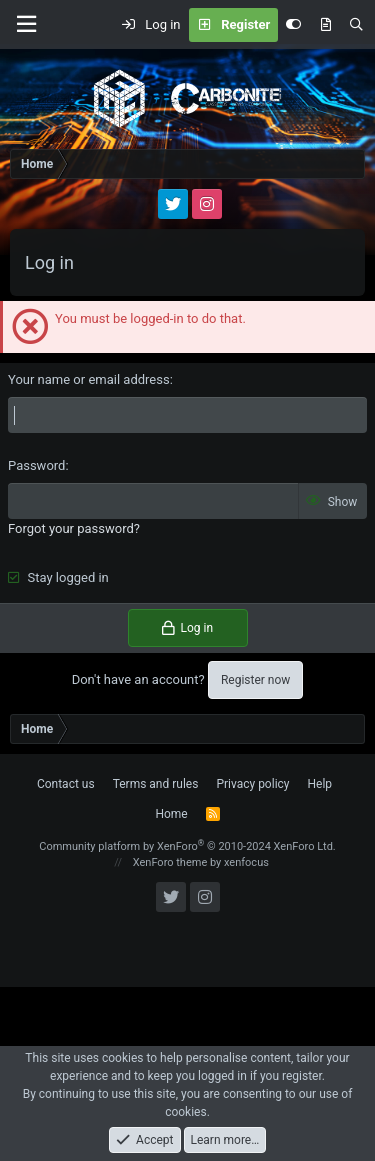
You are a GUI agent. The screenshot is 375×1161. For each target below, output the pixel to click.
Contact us (66, 784)
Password (36, 465)
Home (171, 814)
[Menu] (26, 24)
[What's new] (325, 25)
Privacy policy (252, 784)
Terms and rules (156, 784)
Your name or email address (89, 379)
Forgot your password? (74, 528)
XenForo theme (170, 862)
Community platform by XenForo (187, 846)
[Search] (356, 25)
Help (320, 784)
